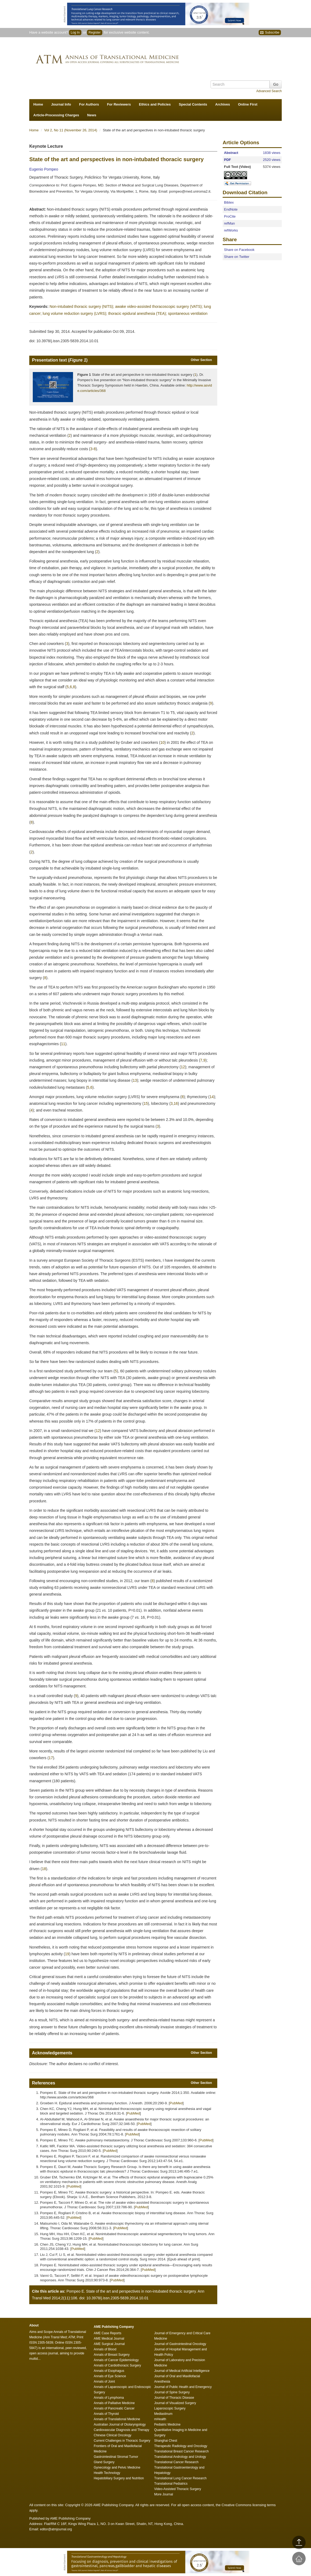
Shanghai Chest (165, 2440)
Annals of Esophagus (109, 2371)
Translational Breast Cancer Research (181, 2451)
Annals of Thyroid (106, 2414)
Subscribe (269, 33)
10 (162, 742)
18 (44, 1869)
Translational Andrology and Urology (180, 2457)
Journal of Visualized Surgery (175, 2403)
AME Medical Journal (109, 2338)
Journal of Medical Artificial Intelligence (181, 2371)
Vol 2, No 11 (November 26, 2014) (71, 130)
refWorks (231, 230)
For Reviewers (119, 104)
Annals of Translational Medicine (117, 2419)
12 (183, 1067)
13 (135, 1080)
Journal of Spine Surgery (172, 2392)
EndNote (231, 209)
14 (211, 1097)
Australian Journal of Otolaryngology (120, 2424)
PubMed (176, 2103)
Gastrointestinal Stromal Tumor (116, 2457)
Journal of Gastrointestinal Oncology (180, 2344)
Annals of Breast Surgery (111, 2355)
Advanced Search (269, 91)
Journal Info (61, 104)
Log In (75, 32)
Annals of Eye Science (110, 2376)
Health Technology (107, 2473)
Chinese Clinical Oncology (112, 2435)
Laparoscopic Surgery (170, 2408)
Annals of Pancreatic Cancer (114, 2408)
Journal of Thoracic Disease (174, 2398)
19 (67, 1954)
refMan (229, 223)
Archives (222, 104)
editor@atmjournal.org (56, 2529)
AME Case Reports (107, 2333)
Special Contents (193, 104)
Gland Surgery (104, 2462)
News (91, 115)
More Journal (163, 2494)
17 (51, 1758)
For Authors (89, 104)
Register (95, 32)
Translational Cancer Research (176, 2462)
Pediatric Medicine (167, 2424)
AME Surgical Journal (109, 2344)
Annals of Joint (104, 2381)
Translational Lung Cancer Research (180, 2478)
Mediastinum (163, 2414)
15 (146, 1103)
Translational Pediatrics (170, 2483)
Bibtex (229, 202)
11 (63, 1044)
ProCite (230, 216)
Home (38, 104)
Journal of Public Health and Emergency (183, 2387)
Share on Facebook (239, 250)
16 (176, 1103)
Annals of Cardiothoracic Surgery (117, 2365)
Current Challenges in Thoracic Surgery (122, 2440)
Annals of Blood (105, 2349)
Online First (247, 104)
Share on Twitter (236, 257)
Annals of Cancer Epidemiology (116, 2360)
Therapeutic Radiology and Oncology (180, 2446)
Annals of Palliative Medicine (114, 2403)
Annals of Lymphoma (109, 2398)
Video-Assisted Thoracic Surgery (177, 2489)
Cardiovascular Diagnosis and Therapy (121, 2430)
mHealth (160, 2419)
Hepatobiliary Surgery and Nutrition (119, 2478)
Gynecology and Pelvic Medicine (117, 2467)
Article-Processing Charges (56, 115)
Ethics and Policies (155, 104)
